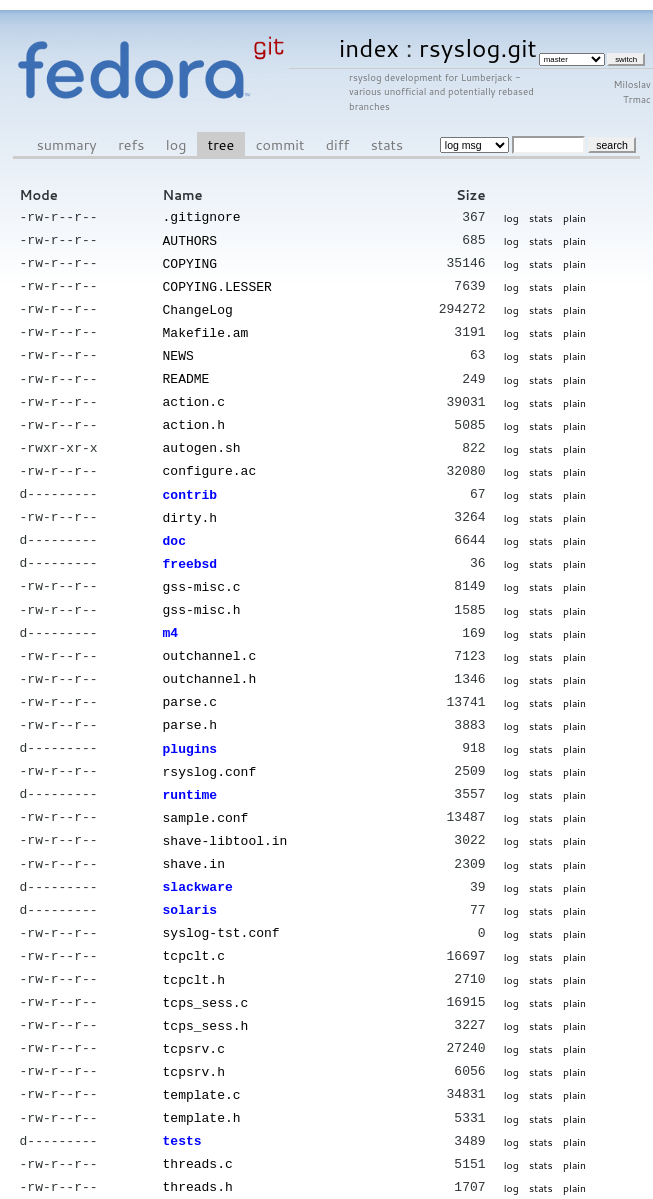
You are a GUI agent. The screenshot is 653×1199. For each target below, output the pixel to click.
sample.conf (206, 791)
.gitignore (202, 216)
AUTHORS (190, 239)
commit (280, 144)
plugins (190, 725)
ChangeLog (198, 305)
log (176, 144)
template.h (202, 1078)
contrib (190, 482)
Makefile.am (206, 327)
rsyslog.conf (210, 747)
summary (67, 144)
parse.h (190, 702)
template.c (202, 1056)
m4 (171, 614)
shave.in (194, 835)
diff (337, 144)
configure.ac (210, 459)
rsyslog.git (478, 47)
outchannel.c (210, 636)
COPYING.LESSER (217, 283)
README (186, 371)
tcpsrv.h (194, 1034)
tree (221, 144)
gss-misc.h (202, 592)
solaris (190, 879)
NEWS (178, 349)
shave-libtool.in (225, 813)
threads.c (198, 1122)
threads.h (198, 1144)
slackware (198, 857)
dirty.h (190, 504)
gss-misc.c (202, 570)
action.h (194, 415)
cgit (249, 1190)
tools (182, 1166)
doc (174, 526)
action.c (194, 393)
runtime (190, 769)
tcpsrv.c (194, 1012)
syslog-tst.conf (221, 901)
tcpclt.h (194, 946)
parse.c (190, 680)
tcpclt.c (194, 923)
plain (574, 217)
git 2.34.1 (287, 1190)
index (369, 47)
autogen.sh (202, 437)
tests (182, 1100)
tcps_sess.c (206, 968)
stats (387, 144)
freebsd (190, 548)
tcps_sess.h (206, 990)
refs (131, 144)
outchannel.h (210, 658)
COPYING (190, 261)
